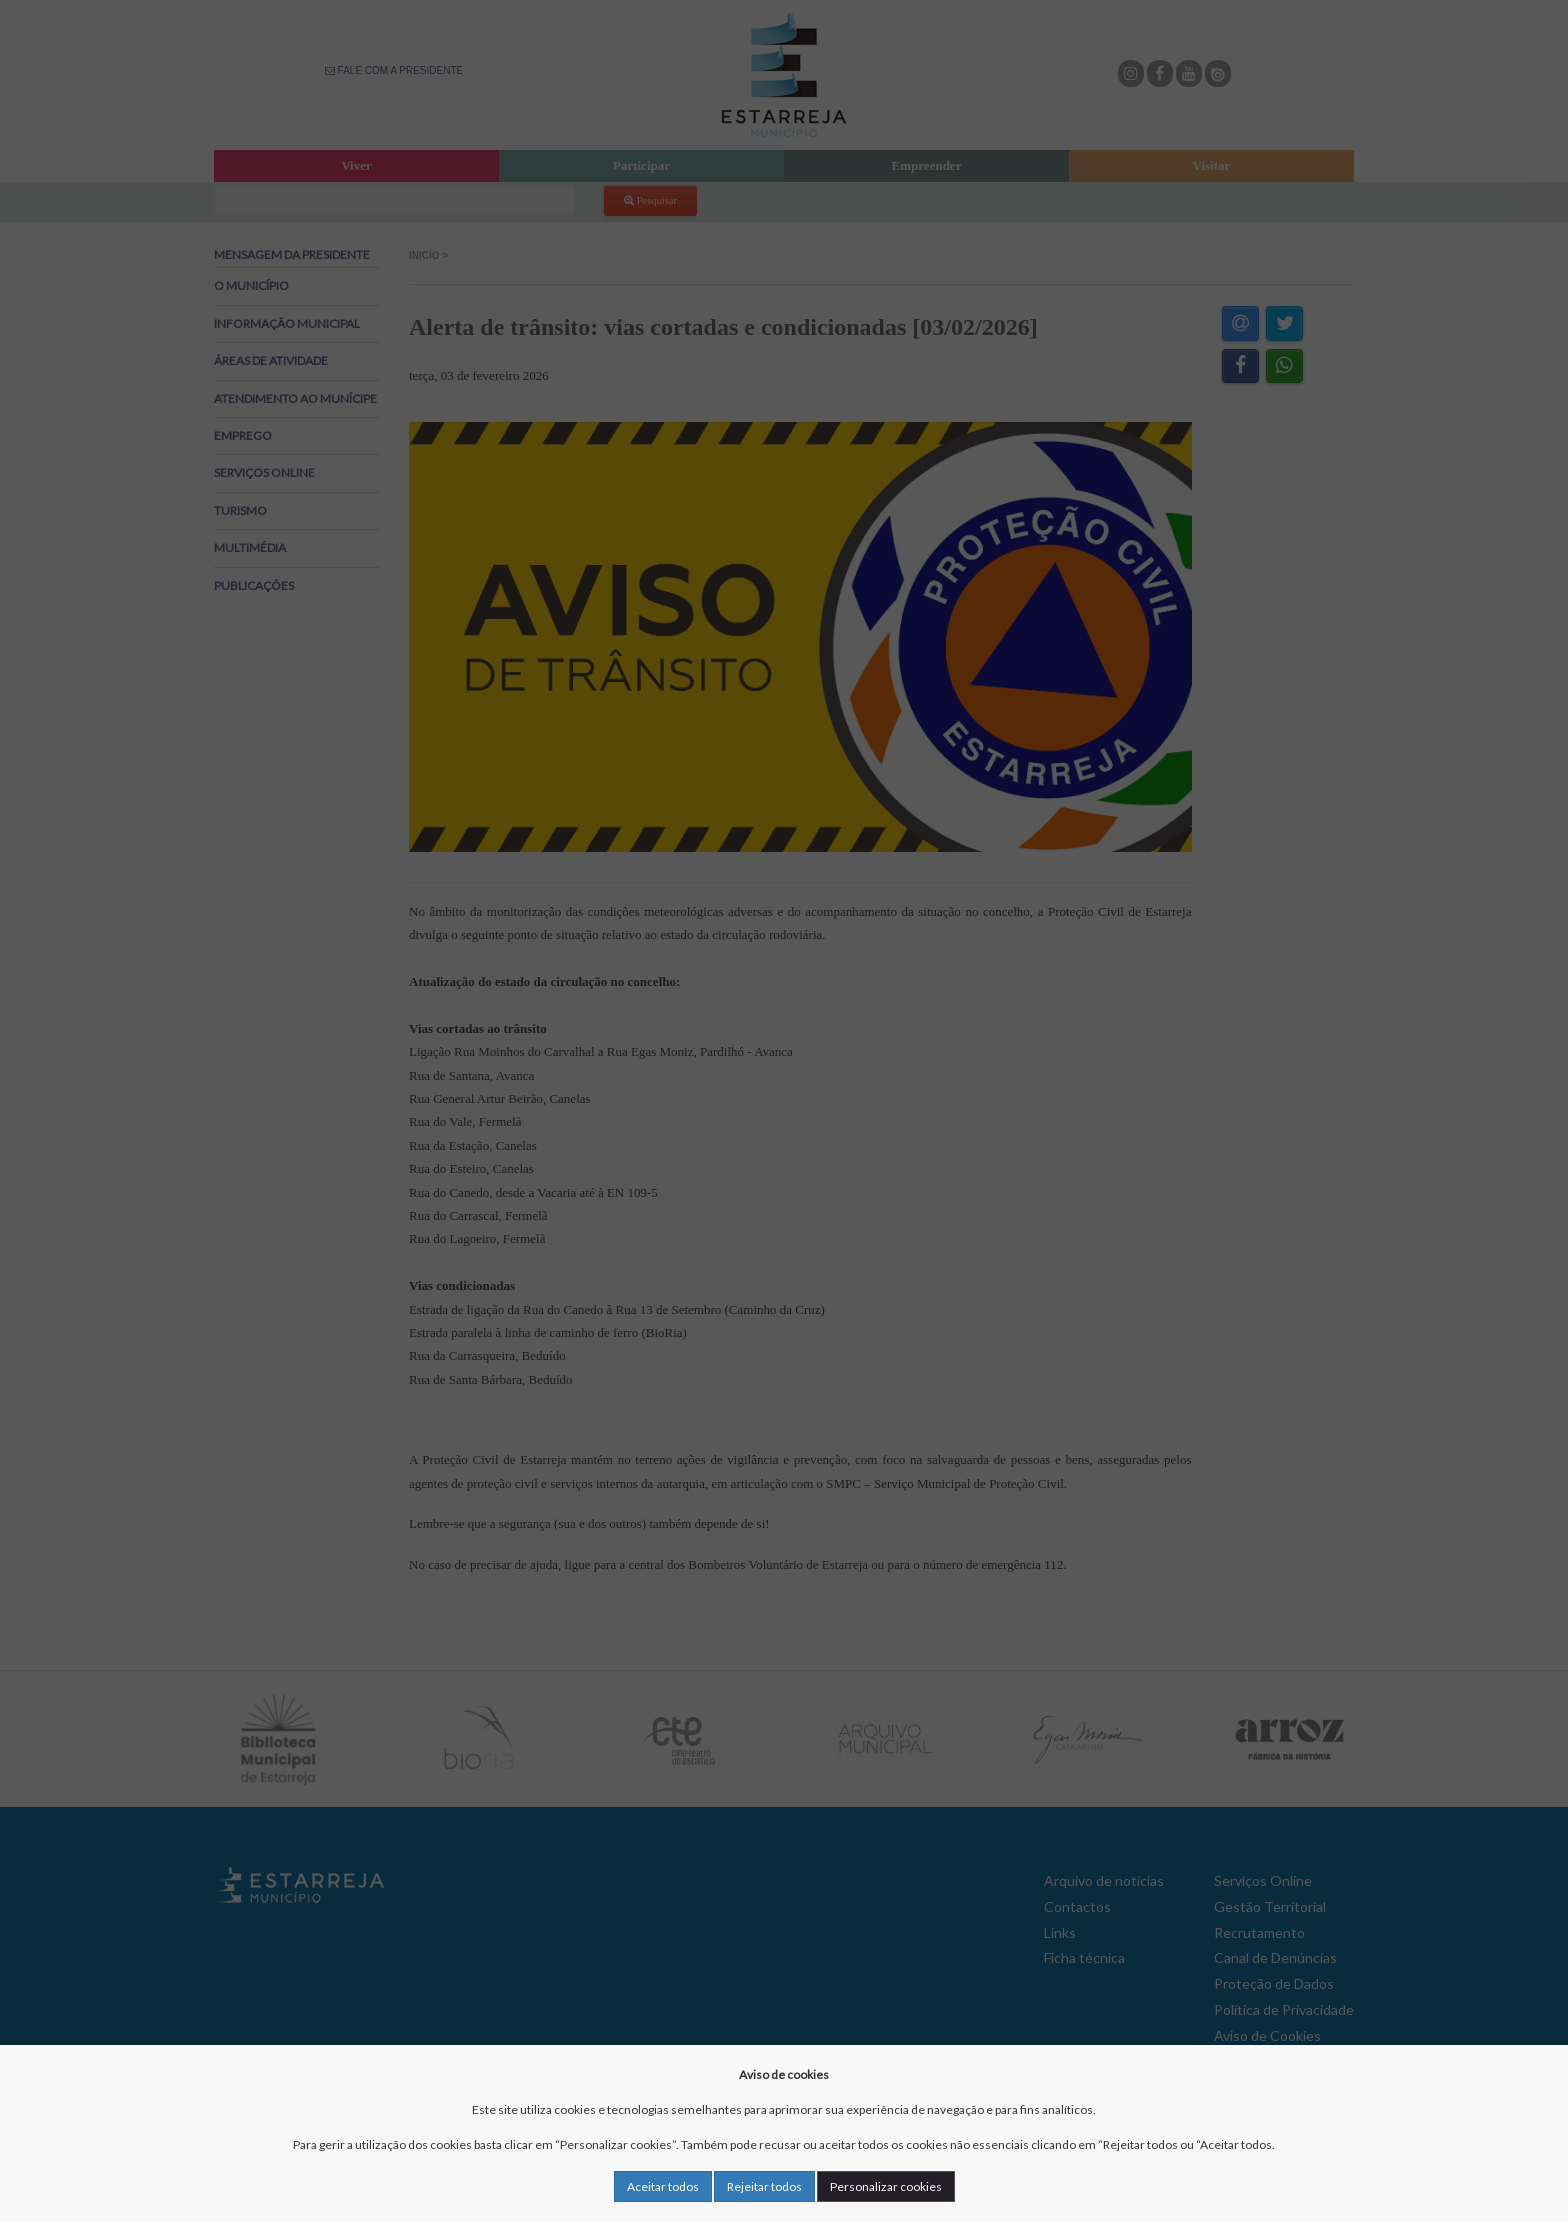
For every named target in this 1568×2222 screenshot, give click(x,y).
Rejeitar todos (764, 2186)
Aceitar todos (663, 2186)
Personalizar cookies (886, 2186)
